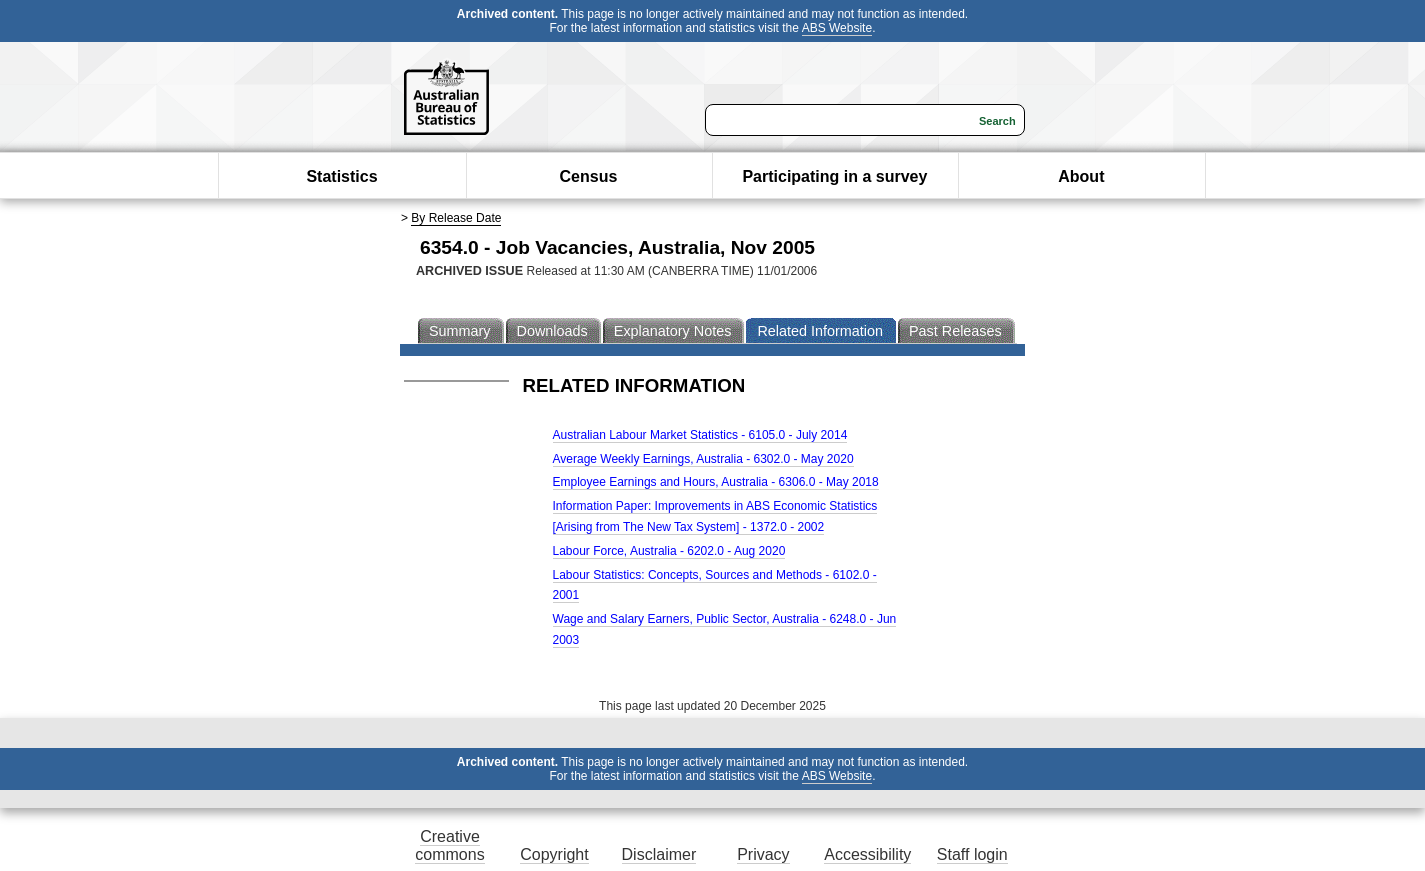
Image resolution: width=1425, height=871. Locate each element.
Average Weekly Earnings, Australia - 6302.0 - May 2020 (703, 459)
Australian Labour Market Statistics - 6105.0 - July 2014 (700, 435)
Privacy (763, 854)
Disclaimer (659, 854)
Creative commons (449, 845)
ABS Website (837, 28)
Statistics (341, 176)
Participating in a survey (834, 176)
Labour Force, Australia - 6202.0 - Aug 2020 (669, 551)
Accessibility (867, 854)
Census (589, 176)
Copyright (554, 854)
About (1081, 176)
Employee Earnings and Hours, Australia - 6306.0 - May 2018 (716, 482)
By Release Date (456, 218)
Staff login (972, 854)
